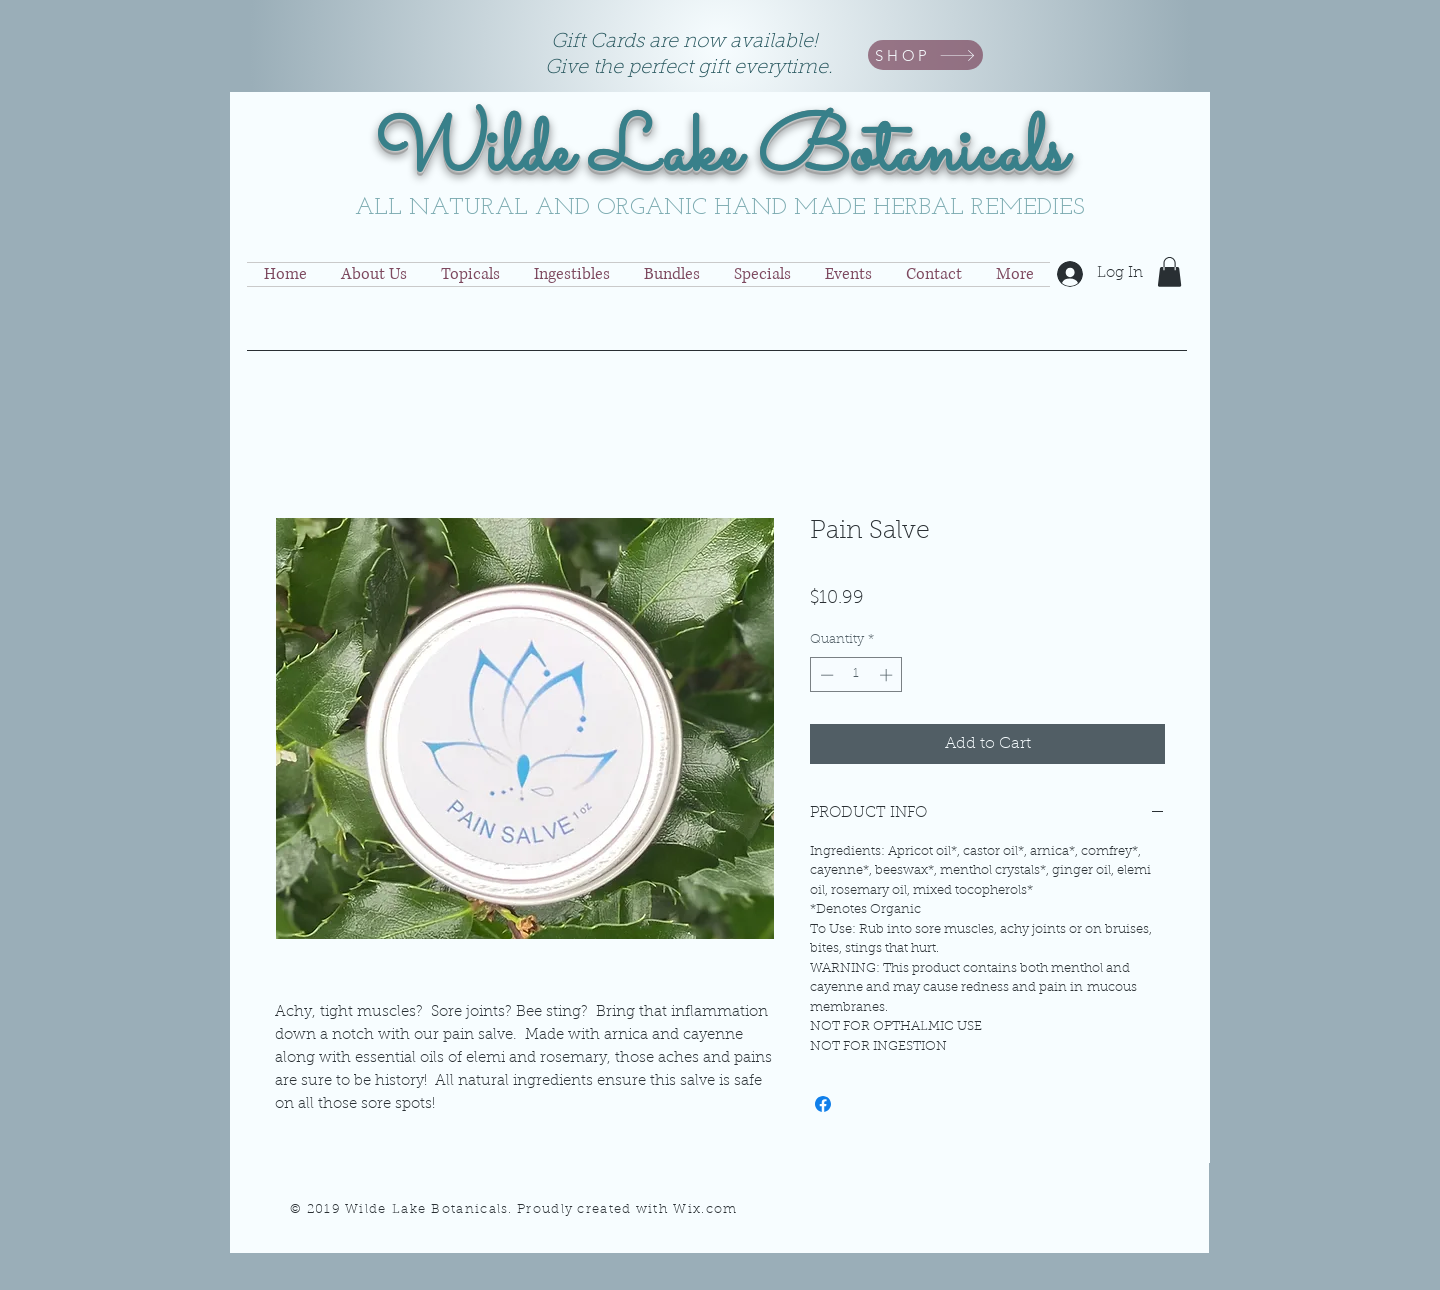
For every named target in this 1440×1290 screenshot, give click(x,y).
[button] (1169, 272)
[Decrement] (825, 675)
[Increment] (888, 675)
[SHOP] (925, 55)
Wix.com (705, 1209)
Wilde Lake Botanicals (720, 154)
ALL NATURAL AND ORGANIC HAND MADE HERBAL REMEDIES (720, 208)
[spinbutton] (856, 675)
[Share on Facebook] (823, 1104)
